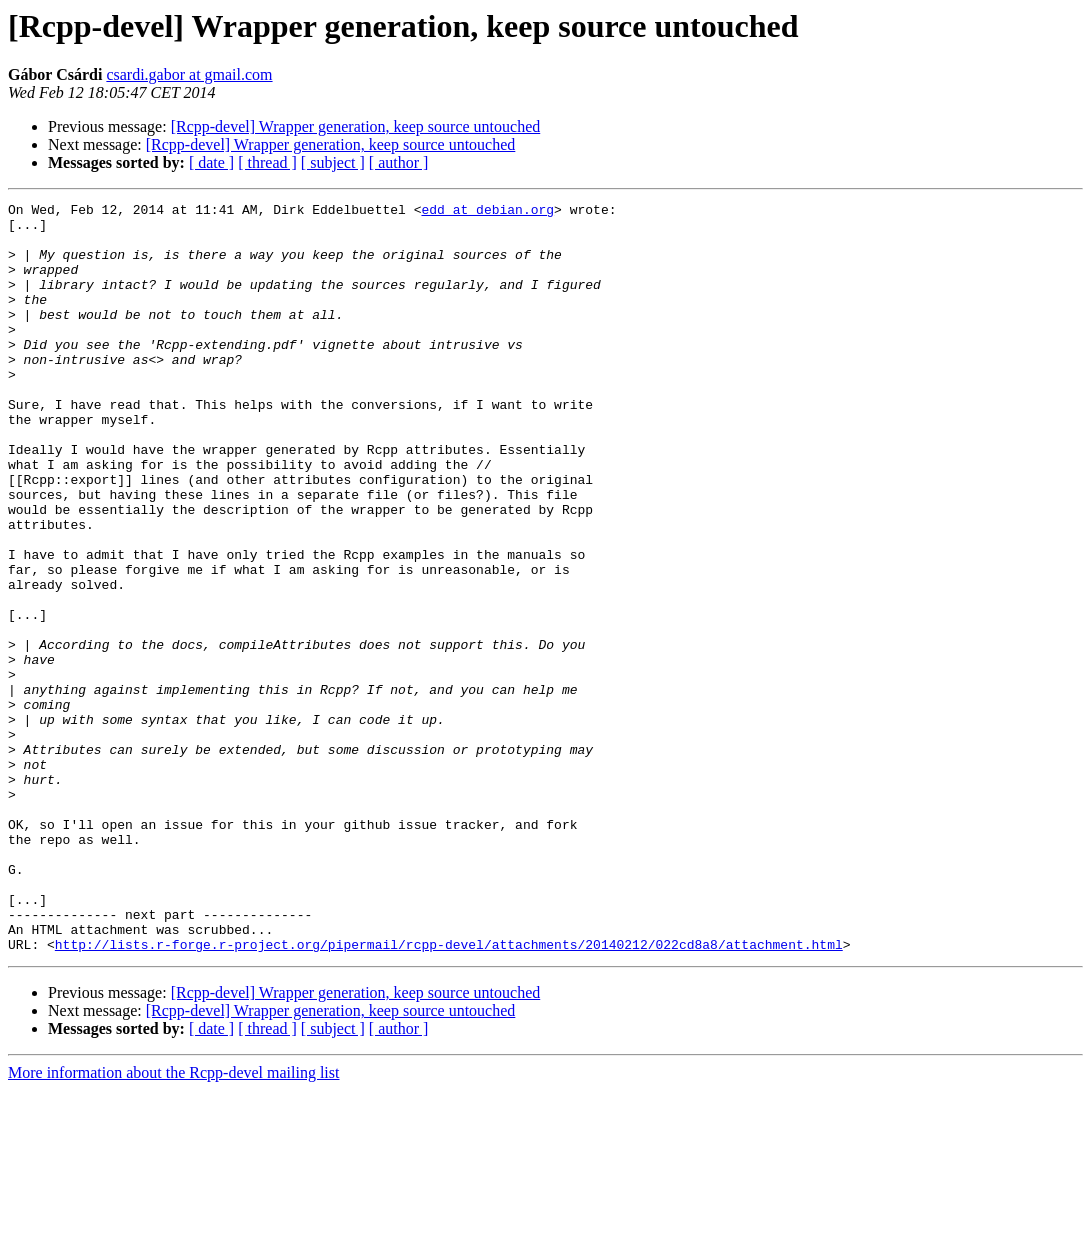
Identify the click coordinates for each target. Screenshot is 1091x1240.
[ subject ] (333, 162)
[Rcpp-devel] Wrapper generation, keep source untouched (356, 126)
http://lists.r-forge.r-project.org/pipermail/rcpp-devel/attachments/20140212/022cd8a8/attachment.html (449, 1094)
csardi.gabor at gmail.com (189, 74)
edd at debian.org (487, 212)
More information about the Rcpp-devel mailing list (173, 1222)
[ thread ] (267, 162)
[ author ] (399, 162)
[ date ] (211, 162)
